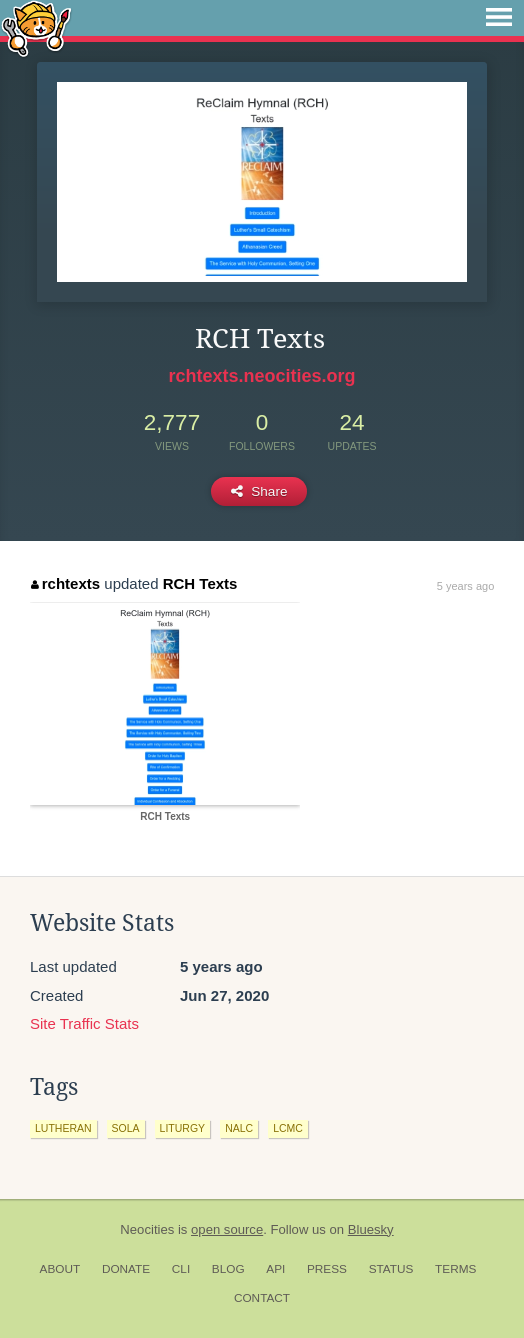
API (275, 1269)
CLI (181, 1269)
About (60, 1269)
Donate (126, 1269)
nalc (239, 1128)
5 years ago (465, 586)
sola (126, 1128)
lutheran (63, 1128)
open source (227, 1229)
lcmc (288, 1128)
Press (327, 1269)
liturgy (183, 1128)
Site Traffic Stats (84, 1023)
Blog (228, 1269)
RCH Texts (200, 583)
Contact (262, 1298)
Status (391, 1269)
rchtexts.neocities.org (261, 376)
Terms (455, 1269)
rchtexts (65, 583)
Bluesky (371, 1229)
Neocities (147, 1229)
